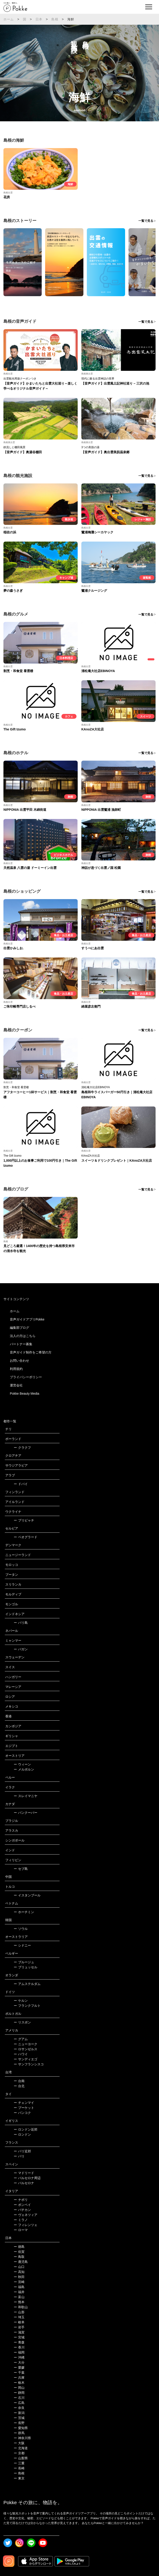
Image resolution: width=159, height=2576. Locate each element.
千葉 (19, 2372)
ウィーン (22, 1764)
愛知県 (21, 2428)
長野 (19, 2423)
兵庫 (19, 2377)
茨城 (19, 2418)
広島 (19, 2403)
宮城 (19, 2337)
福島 (19, 2287)
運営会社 (16, 1385)
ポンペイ (22, 2205)
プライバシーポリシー (26, 1377)
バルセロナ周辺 (27, 2178)
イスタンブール (27, 1895)
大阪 (19, 2443)
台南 (19, 2081)
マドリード (24, 2173)
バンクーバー (25, 1812)
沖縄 (19, 2357)
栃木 (19, 2382)
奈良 (19, 2408)
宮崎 (19, 2282)
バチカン (22, 2210)
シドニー (22, 1945)
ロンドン (22, 2134)
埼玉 (19, 2317)
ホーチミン (24, 1912)
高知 (19, 2272)
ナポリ (21, 2200)
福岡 (19, 2352)
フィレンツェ (25, 2225)
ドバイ (21, 1484)
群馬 (19, 2433)
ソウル (21, 1929)
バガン (21, 1649)
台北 (19, 2086)
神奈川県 (22, 2438)
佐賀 (19, 2251)
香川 (19, 2347)
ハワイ (21, 2054)
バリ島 (21, 1622)
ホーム (8, 19)
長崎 (19, 2468)
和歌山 (21, 2307)
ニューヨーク (25, 2044)
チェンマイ (24, 2102)
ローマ (21, 2230)
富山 (19, 2297)
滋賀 (19, 2332)
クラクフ (22, 1447)
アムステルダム (27, 1984)
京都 (19, 2453)
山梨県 (21, 2458)
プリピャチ (24, 1520)
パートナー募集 (21, 1344)
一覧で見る (145, 220)
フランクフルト (27, 2005)
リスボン (22, 2022)
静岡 (19, 2392)
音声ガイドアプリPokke (27, 1319)
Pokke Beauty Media (24, 1393)
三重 (19, 2463)
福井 (19, 2292)
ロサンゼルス (25, 2049)
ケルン (21, 2000)
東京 (19, 2478)
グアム (21, 2039)
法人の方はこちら (23, 1336)
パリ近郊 (22, 2151)
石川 (19, 2398)
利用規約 (16, 1369)
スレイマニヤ (25, 1796)
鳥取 (19, 2257)
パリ (19, 2156)
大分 (19, 2362)
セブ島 (21, 1869)
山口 (19, 2267)
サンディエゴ (25, 2059)
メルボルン (24, 1769)
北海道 (21, 2448)
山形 (19, 2312)
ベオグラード (25, 1537)
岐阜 (19, 2322)
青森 (19, 2342)
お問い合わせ (19, 1360)
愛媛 (19, 2367)
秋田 (19, 2277)
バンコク (22, 2113)
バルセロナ (24, 2183)
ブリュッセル (25, 1967)
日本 (39, 19)
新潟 (19, 2413)
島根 (54, 19)
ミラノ (21, 2220)
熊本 (19, 2302)
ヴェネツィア (25, 2215)
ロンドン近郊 (25, 2129)
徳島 (19, 2246)
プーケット (24, 2108)
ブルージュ (24, 1962)
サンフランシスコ (29, 2064)
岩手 (19, 2327)
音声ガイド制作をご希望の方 (31, 1352)
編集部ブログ (19, 1327)
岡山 (19, 2387)
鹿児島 (21, 2262)
